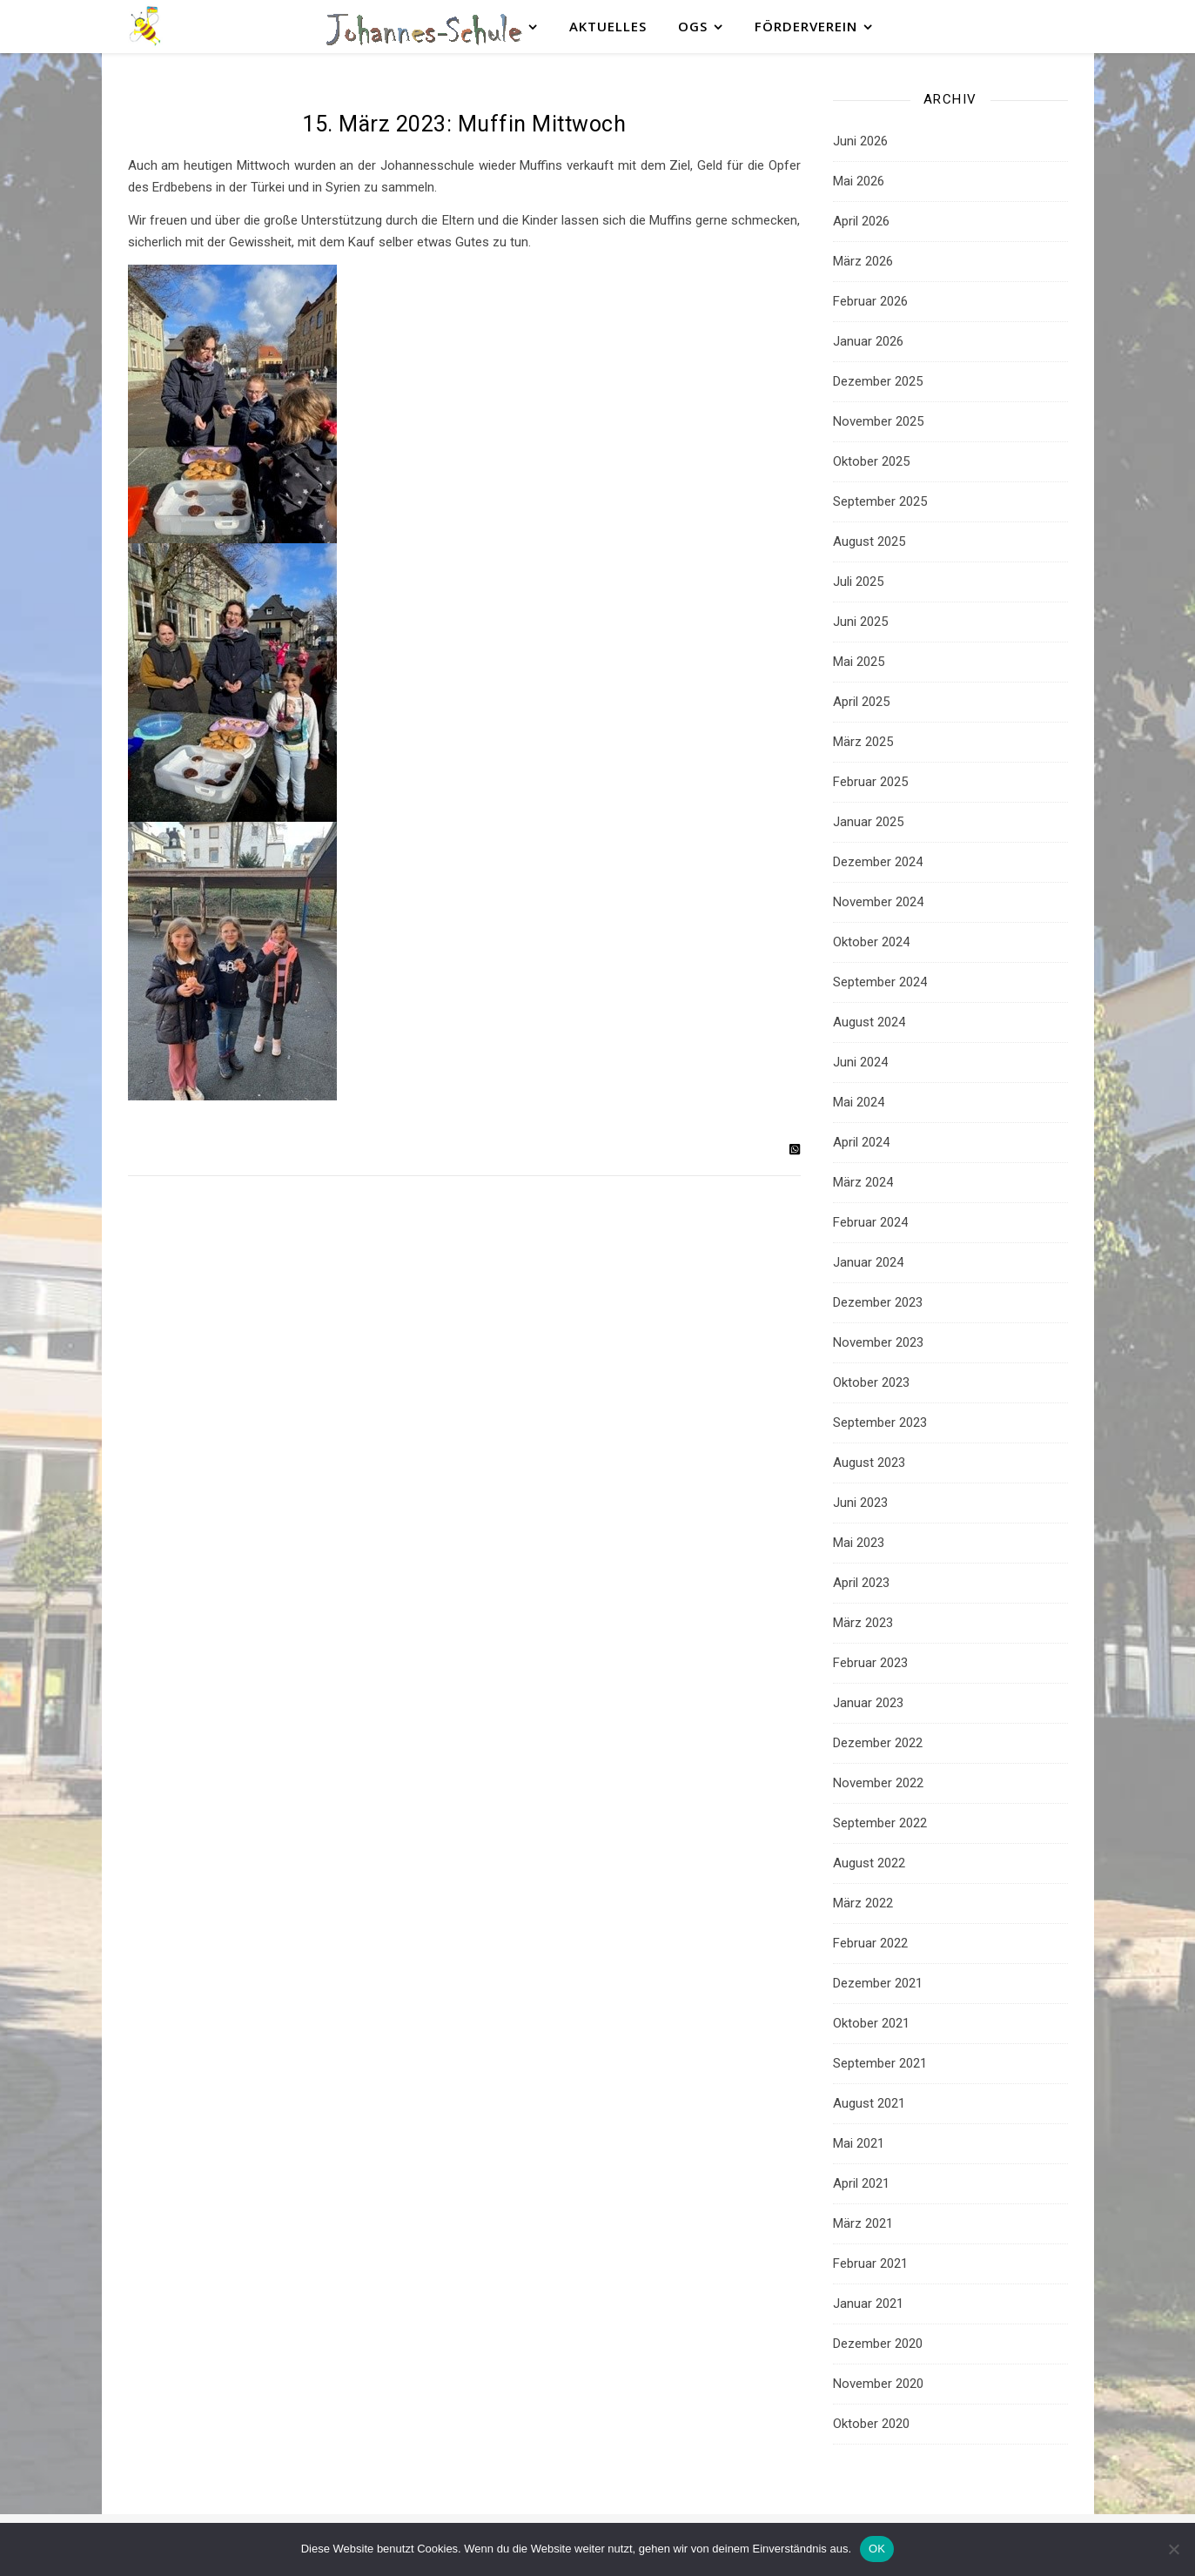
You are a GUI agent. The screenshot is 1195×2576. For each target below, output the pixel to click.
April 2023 (861, 1583)
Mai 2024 (858, 1102)
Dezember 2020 (878, 2343)
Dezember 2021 (878, 1983)
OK (877, 2548)
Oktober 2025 (871, 461)
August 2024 (869, 1022)
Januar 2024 (868, 1262)
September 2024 (880, 982)
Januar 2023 (868, 1703)
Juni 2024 (860, 1062)
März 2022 (863, 1903)
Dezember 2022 (878, 1743)
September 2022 (880, 1823)
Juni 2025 (860, 621)
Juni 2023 (860, 1502)
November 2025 (878, 421)
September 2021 (880, 2063)
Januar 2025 (868, 822)
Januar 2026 (868, 341)
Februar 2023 (870, 1663)
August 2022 (869, 1863)
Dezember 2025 (878, 381)
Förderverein (806, 26)
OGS (693, 26)
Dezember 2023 (878, 1302)
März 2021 (863, 2223)
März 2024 (863, 1182)
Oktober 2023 (871, 1382)
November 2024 (878, 902)
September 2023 (880, 1422)
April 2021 (861, 2183)
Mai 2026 (858, 181)
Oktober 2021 (871, 2023)
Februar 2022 (870, 1943)
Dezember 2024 (878, 862)
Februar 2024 (870, 1222)
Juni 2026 (860, 141)
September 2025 (880, 501)
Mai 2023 (858, 1542)
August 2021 (869, 2103)
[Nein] (1173, 2549)
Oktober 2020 (871, 2423)
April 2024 (861, 1142)
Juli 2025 (858, 581)
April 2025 (861, 702)
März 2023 (863, 1623)
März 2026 (863, 261)
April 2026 (861, 221)
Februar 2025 (870, 782)
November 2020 (878, 2383)
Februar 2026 (870, 301)
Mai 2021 (858, 2143)
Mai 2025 (858, 661)
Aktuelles (608, 26)
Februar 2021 (870, 2263)
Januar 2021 (868, 2303)
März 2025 (863, 742)
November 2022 (878, 1783)
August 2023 (869, 1462)
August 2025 (869, 541)
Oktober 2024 (871, 942)
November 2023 (878, 1342)
